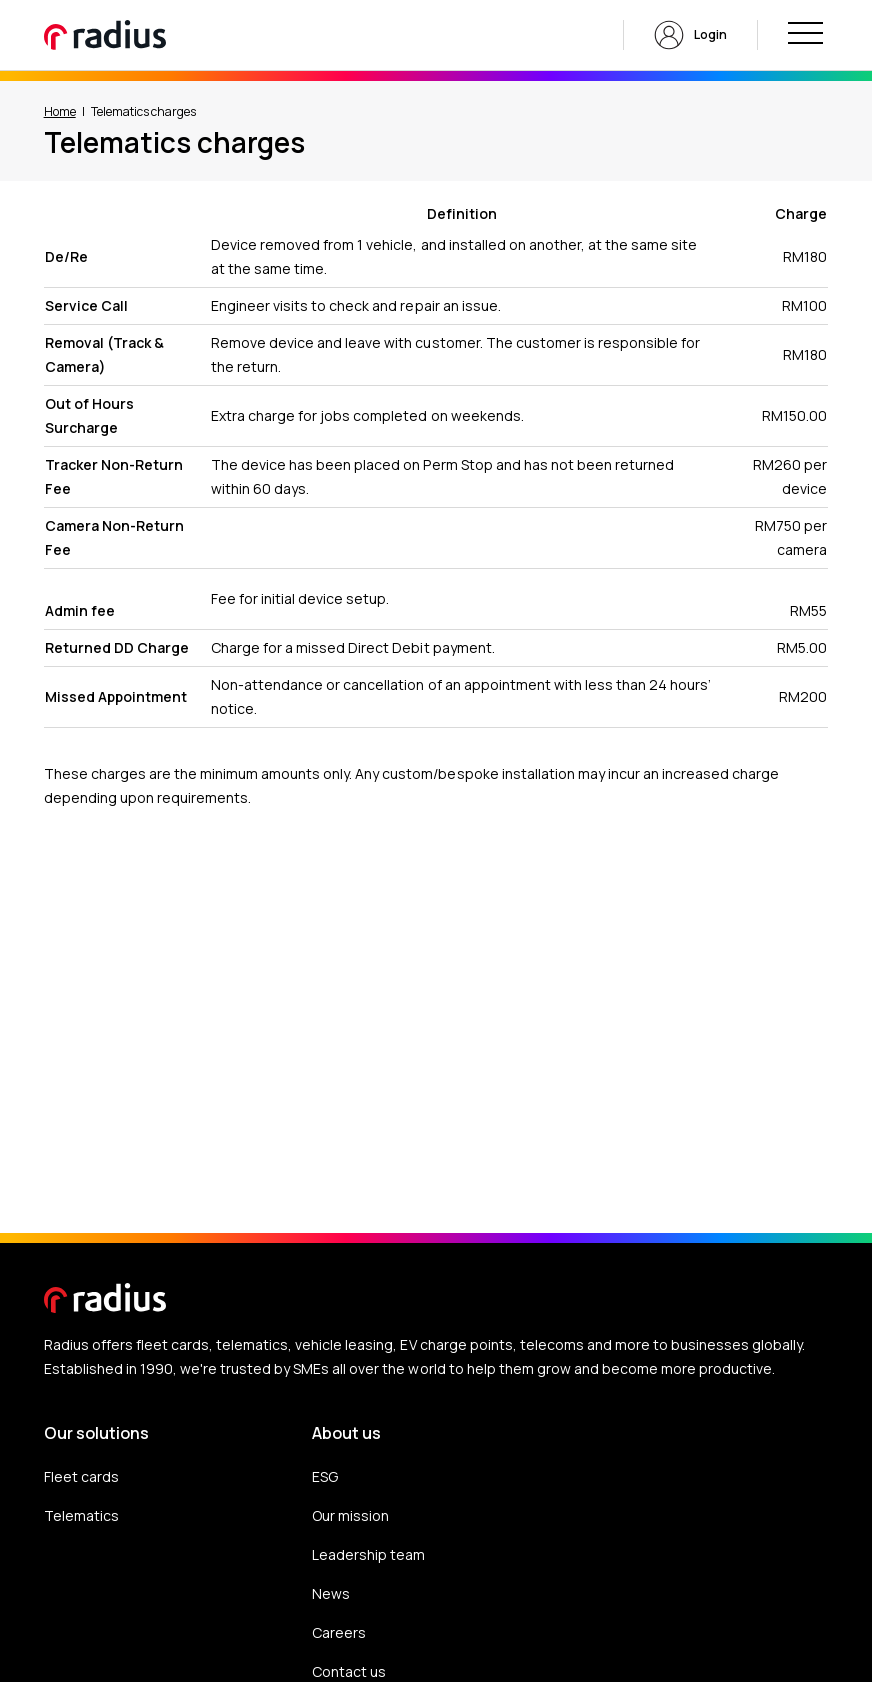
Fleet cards (81, 1476)
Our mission (350, 1515)
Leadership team (368, 1554)
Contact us (349, 1671)
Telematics (81, 1515)
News (331, 1593)
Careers (339, 1632)
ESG (325, 1476)
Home (60, 111)
